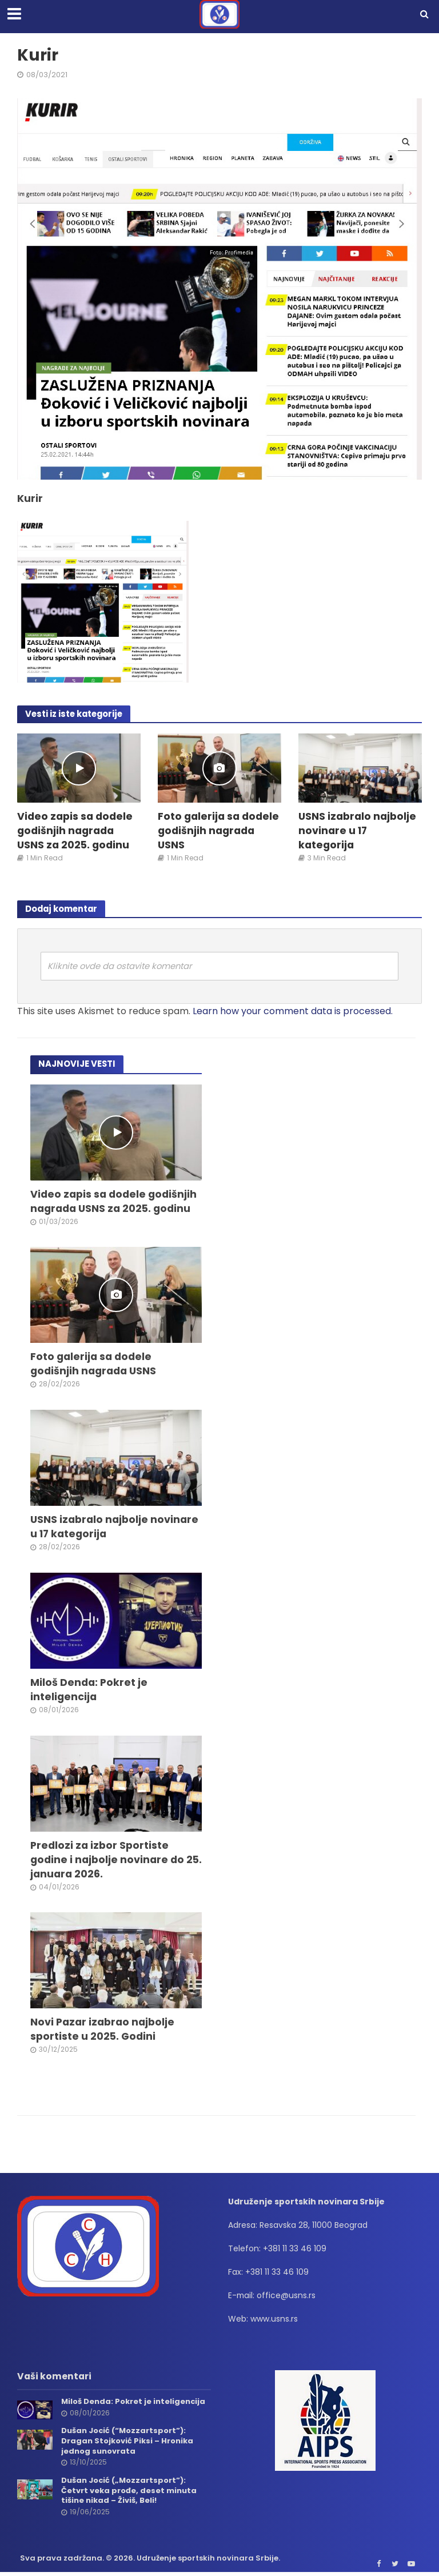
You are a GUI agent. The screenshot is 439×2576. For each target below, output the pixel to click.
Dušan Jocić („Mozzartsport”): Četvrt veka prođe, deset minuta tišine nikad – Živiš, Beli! (129, 2491)
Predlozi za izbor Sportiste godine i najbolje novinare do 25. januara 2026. (116, 1860)
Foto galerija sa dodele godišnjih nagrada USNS (218, 831)
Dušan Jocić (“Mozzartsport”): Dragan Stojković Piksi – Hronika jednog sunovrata (127, 2441)
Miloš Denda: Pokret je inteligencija (88, 1690)
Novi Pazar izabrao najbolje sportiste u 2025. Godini (102, 2030)
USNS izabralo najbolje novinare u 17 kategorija (357, 831)
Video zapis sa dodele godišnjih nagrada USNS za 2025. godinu (75, 831)
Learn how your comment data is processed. (293, 1011)
